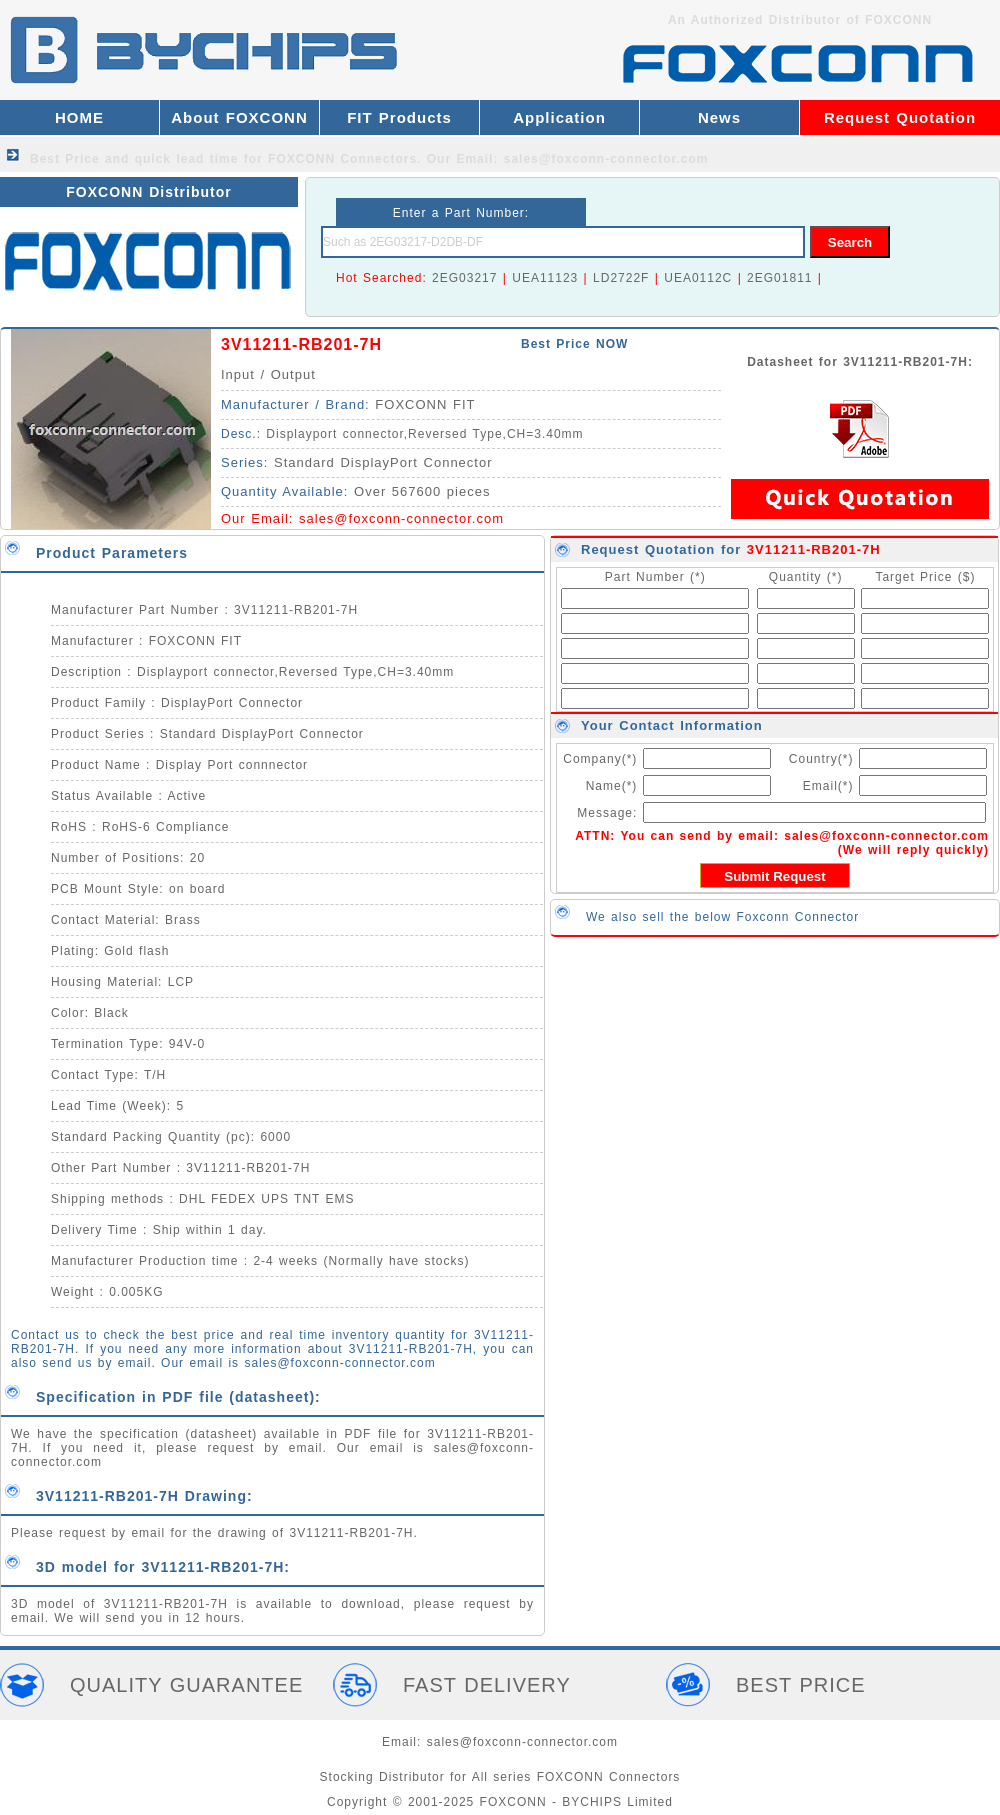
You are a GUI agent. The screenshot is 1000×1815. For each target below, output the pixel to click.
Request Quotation (900, 117)
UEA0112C (698, 278)
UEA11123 (545, 278)
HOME (79, 117)
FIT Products (399, 117)
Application (559, 117)
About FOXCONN (239, 117)
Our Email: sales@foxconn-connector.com (568, 159)
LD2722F (621, 278)
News (719, 117)
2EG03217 (464, 278)
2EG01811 (779, 278)
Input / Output (268, 374)
